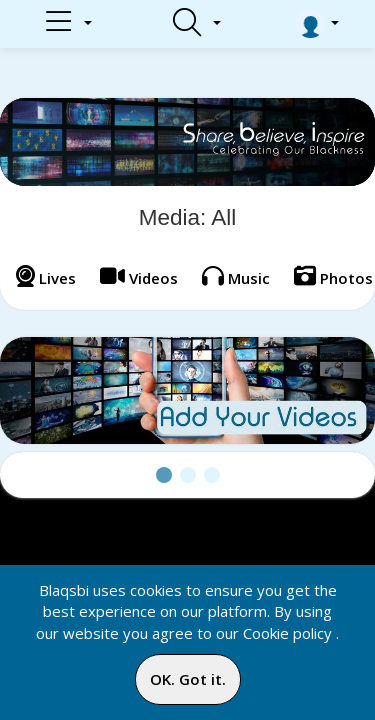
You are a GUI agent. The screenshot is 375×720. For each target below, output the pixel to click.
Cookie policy (287, 633)
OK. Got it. (188, 679)
